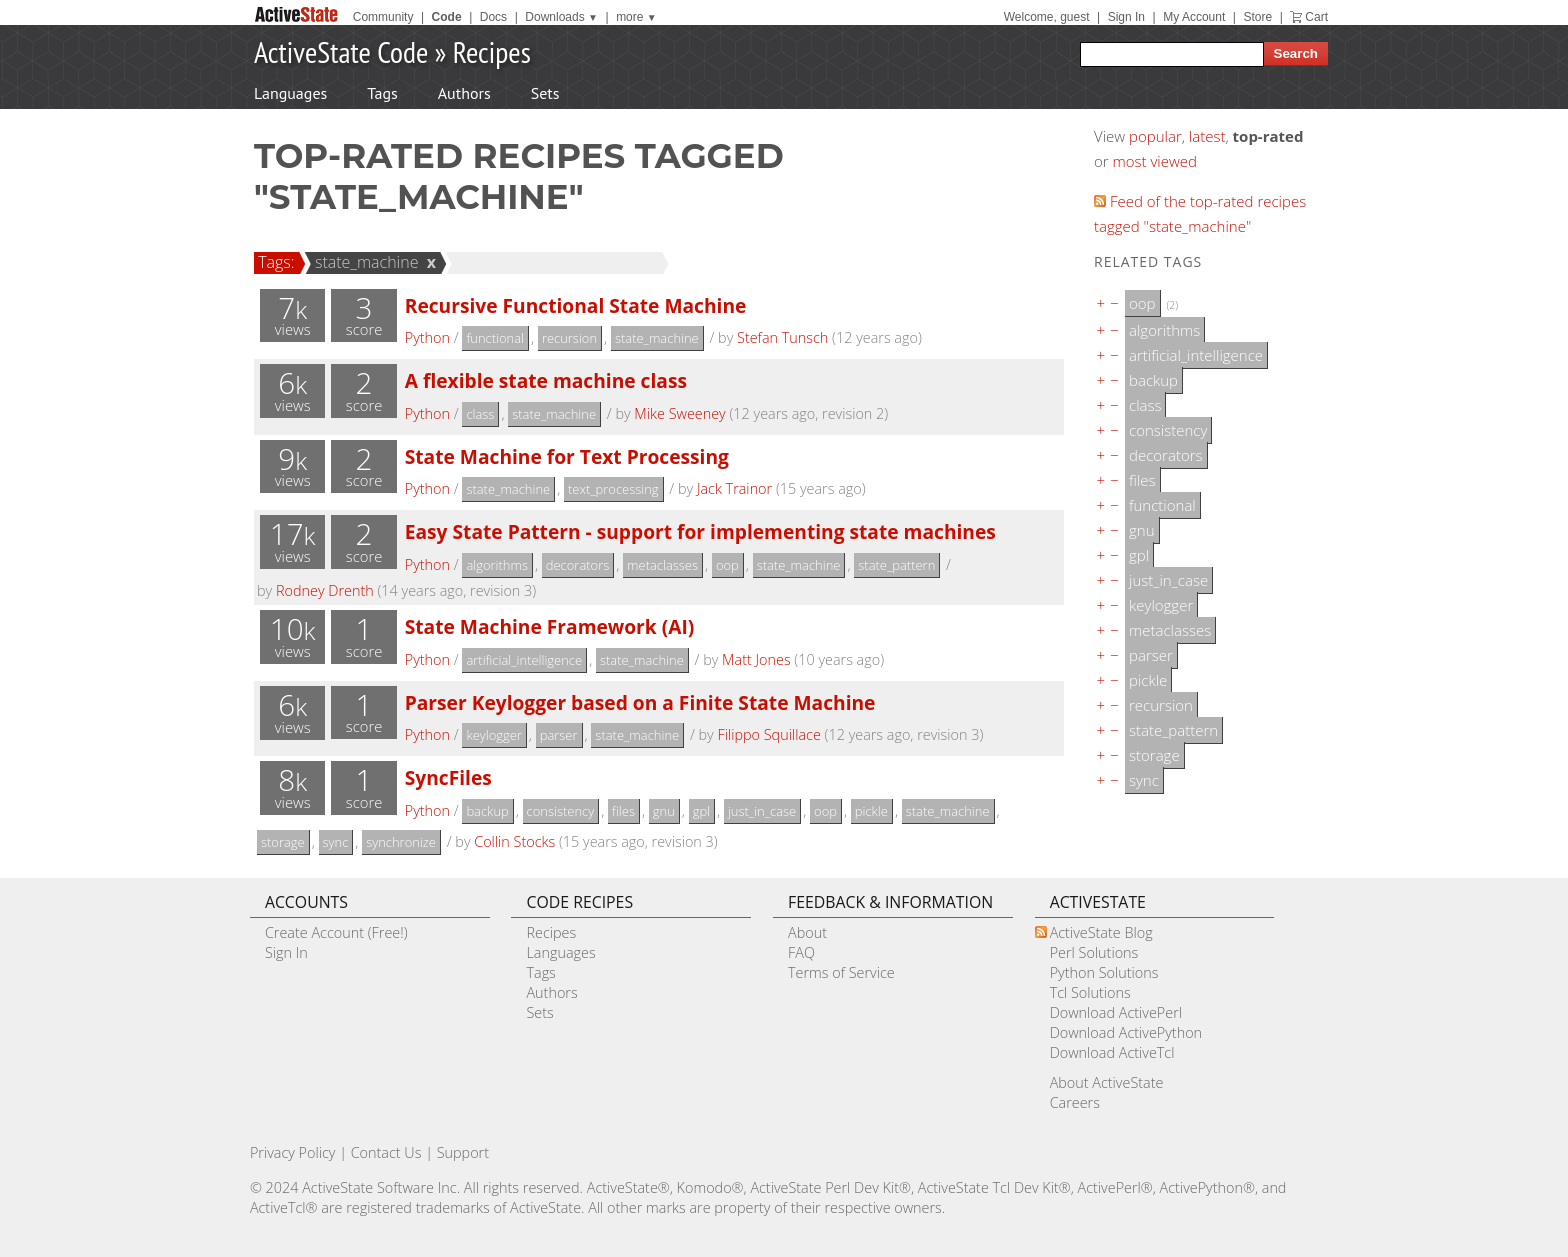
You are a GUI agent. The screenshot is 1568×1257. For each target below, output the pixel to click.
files (623, 811)
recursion (569, 338)
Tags (382, 93)
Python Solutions (1104, 972)
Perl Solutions (1094, 952)
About (807, 932)
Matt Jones (756, 659)
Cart (1316, 17)
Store (1257, 17)
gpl (701, 811)
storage (283, 842)
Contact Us (386, 1152)
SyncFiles (448, 777)
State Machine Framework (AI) (550, 626)
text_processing (613, 489)
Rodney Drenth (325, 590)
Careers (1075, 1102)
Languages (290, 93)
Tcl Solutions (1090, 992)
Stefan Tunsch (782, 337)
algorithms (497, 565)
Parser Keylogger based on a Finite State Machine (640, 702)
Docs (493, 17)
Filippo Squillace (768, 734)
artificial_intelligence (524, 660)
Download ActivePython (1126, 1032)
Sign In (1126, 17)
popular (1155, 136)
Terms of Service (841, 972)
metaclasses (662, 565)
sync (336, 842)
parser (559, 735)
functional (495, 338)
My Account (1194, 17)
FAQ (801, 952)
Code (447, 17)
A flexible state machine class (546, 380)
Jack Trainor (734, 488)
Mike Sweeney (679, 413)
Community (383, 17)
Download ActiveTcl (1112, 1052)
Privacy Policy (293, 1152)
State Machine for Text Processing (567, 456)
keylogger (493, 735)
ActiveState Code (341, 51)
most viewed (1155, 161)
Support (463, 1152)
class (480, 414)
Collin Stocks (514, 841)
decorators (577, 565)
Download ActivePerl (1116, 1012)
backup (487, 811)
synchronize (401, 842)
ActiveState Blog (1101, 932)
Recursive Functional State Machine (576, 305)
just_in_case (762, 811)
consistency (561, 811)
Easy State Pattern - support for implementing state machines (700, 531)
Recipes (492, 51)
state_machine (364, 262)
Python (427, 337)
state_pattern (896, 565)
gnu (664, 811)
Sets (545, 93)
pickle (871, 811)
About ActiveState (1107, 1082)
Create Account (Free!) (336, 932)
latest (1207, 136)
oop (727, 565)
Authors (464, 93)
